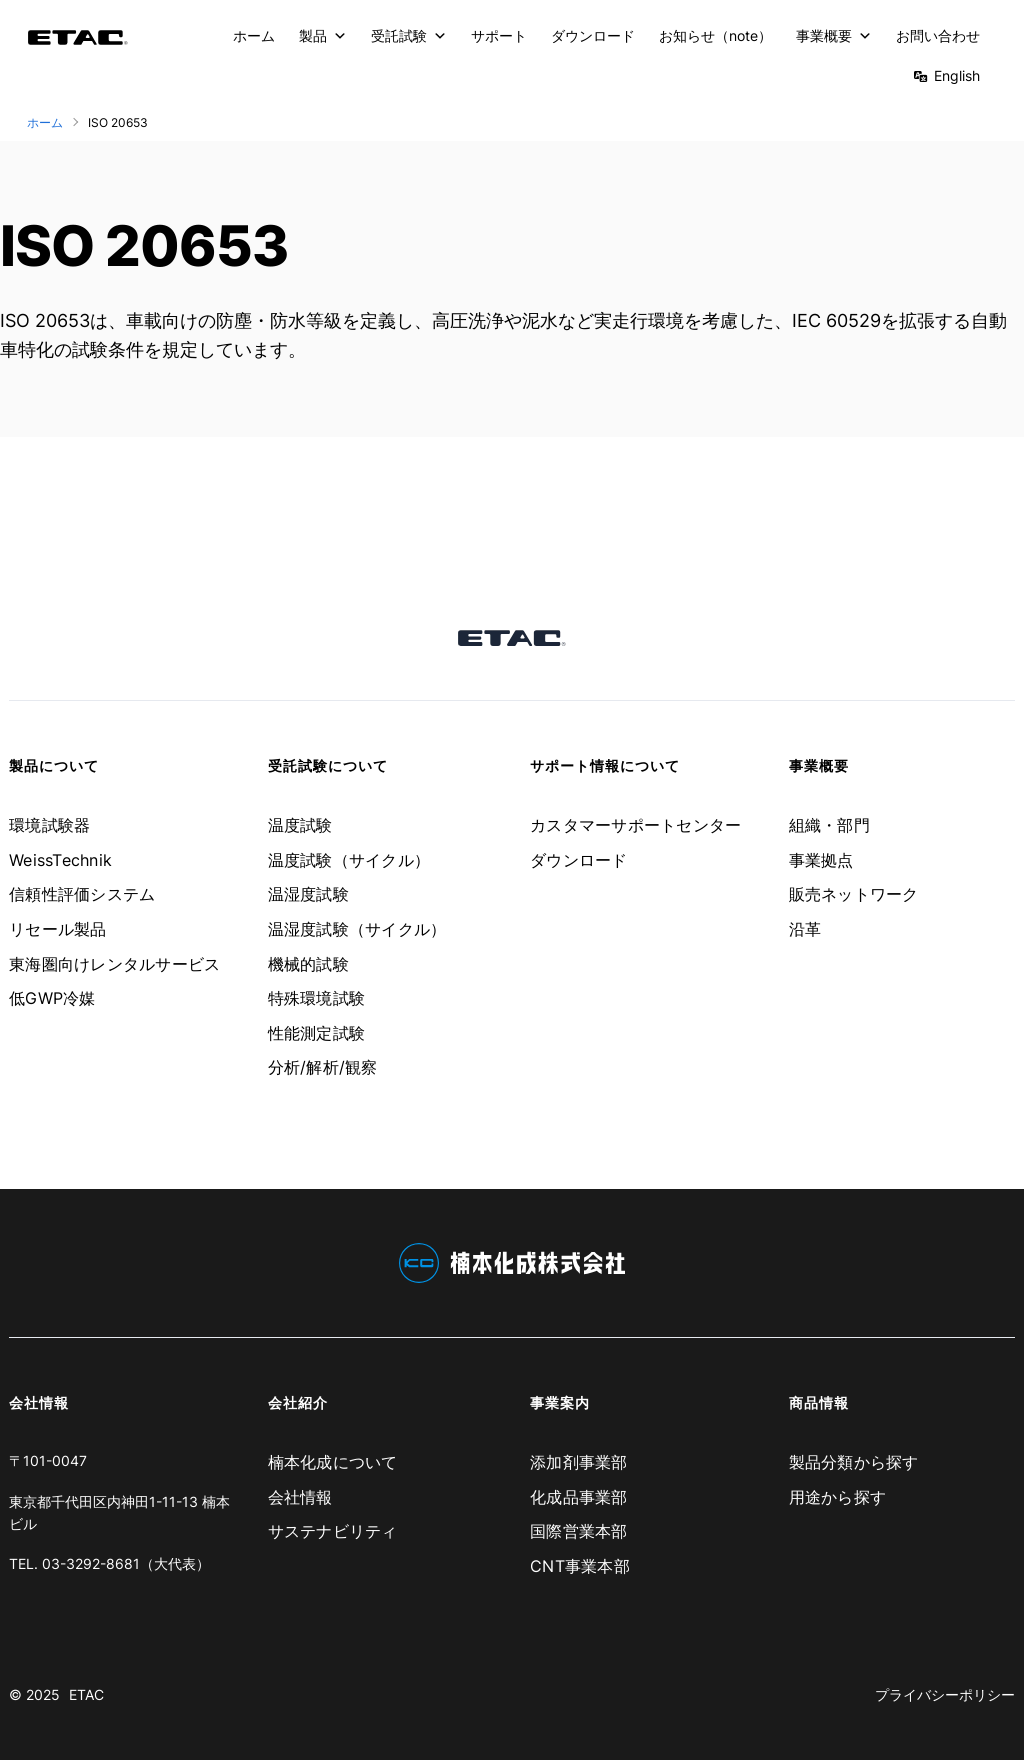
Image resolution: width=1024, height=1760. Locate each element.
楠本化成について (333, 1462)
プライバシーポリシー (945, 1694)
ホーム (254, 35)
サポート (499, 35)
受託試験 (409, 36)
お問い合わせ (938, 35)
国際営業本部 (579, 1531)
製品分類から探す (854, 1462)
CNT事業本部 (580, 1566)
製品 (323, 36)
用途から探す (838, 1497)
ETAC (86, 1694)
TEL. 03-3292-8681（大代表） (109, 1563)
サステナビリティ (333, 1531)
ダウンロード (593, 35)
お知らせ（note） (715, 35)
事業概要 (834, 36)
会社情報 (300, 1497)
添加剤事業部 (579, 1462)
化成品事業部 (579, 1497)
